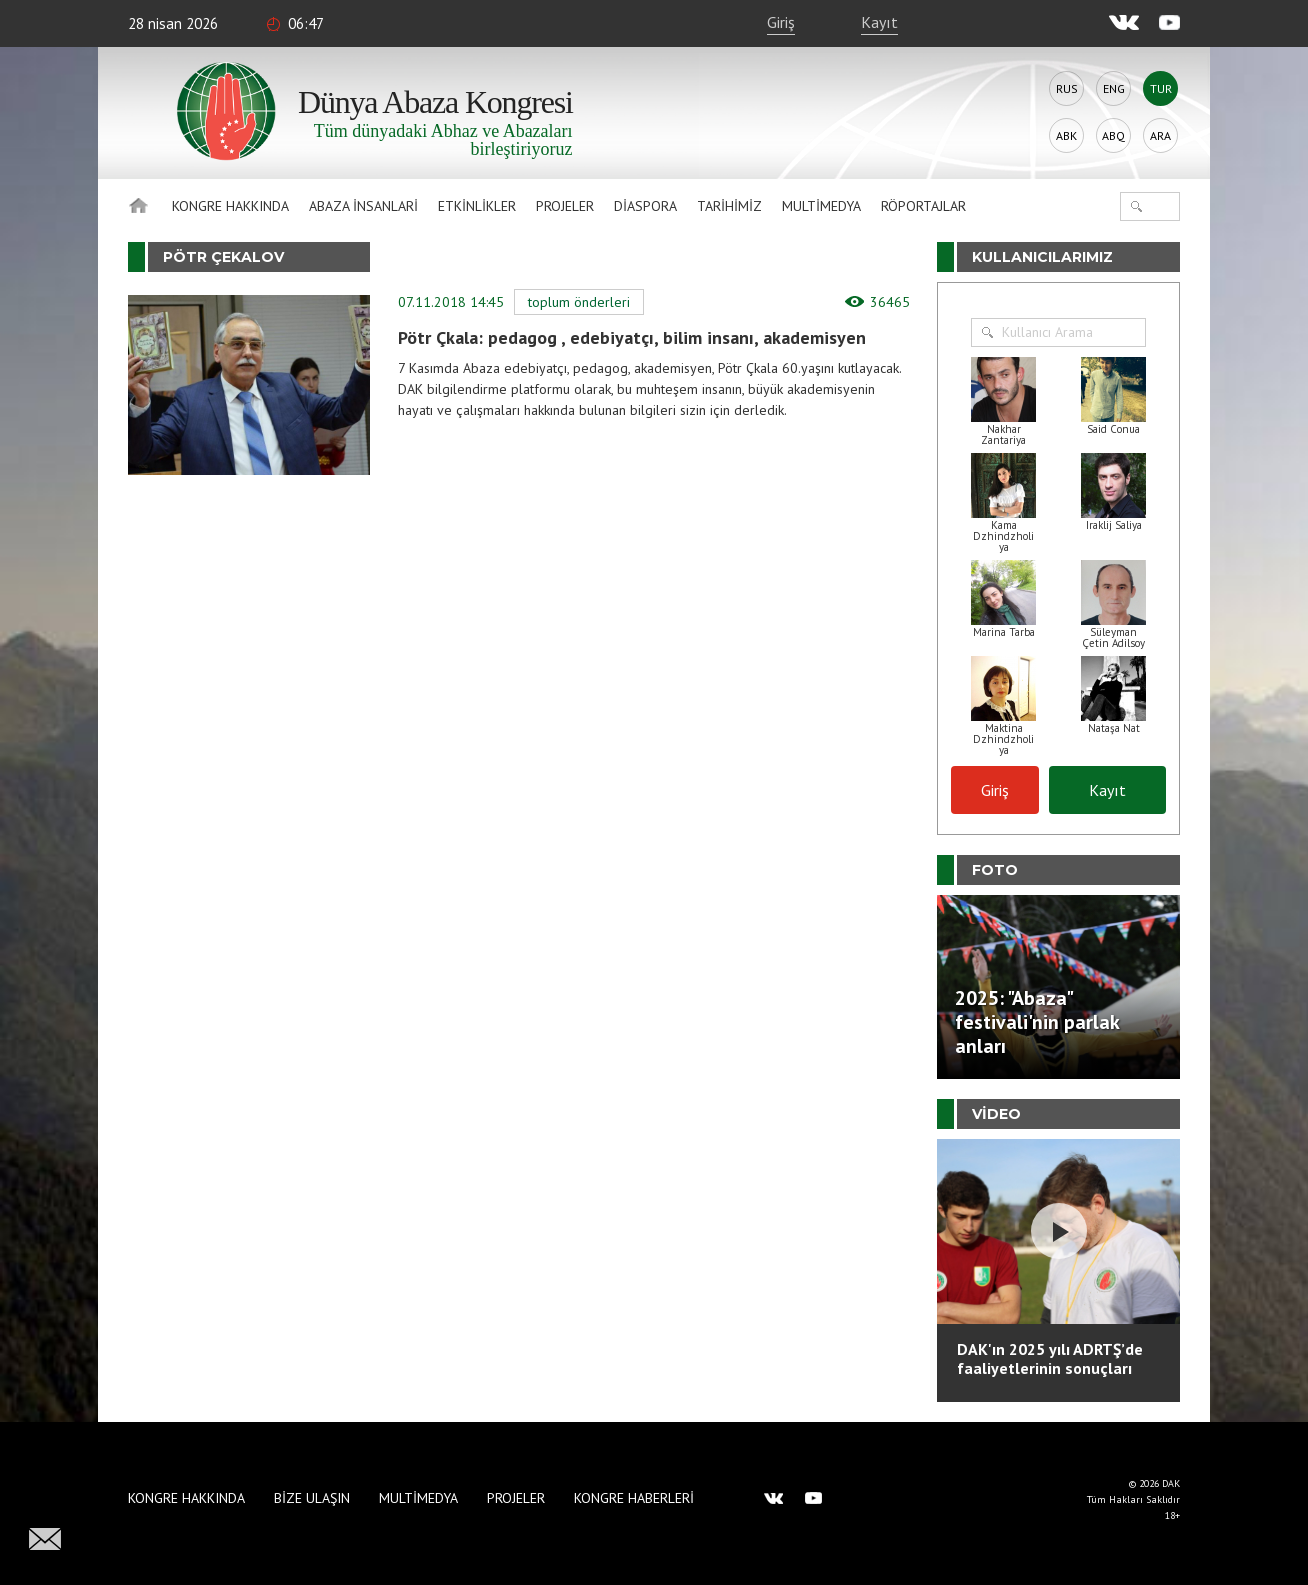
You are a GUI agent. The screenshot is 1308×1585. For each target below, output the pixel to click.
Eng (1114, 88)
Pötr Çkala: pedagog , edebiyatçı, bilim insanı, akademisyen (632, 337)
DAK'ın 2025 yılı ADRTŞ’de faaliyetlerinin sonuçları (1050, 1358)
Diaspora (645, 206)
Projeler (565, 206)
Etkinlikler (477, 206)
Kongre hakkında (230, 206)
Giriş (781, 22)
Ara (1160, 135)
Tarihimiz (729, 206)
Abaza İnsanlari (363, 206)
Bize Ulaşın (312, 1498)
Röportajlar (923, 206)
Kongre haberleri (634, 1498)
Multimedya (821, 206)
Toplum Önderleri (579, 302)
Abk (1066, 135)
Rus (1067, 88)
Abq (1113, 135)
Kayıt (879, 22)
